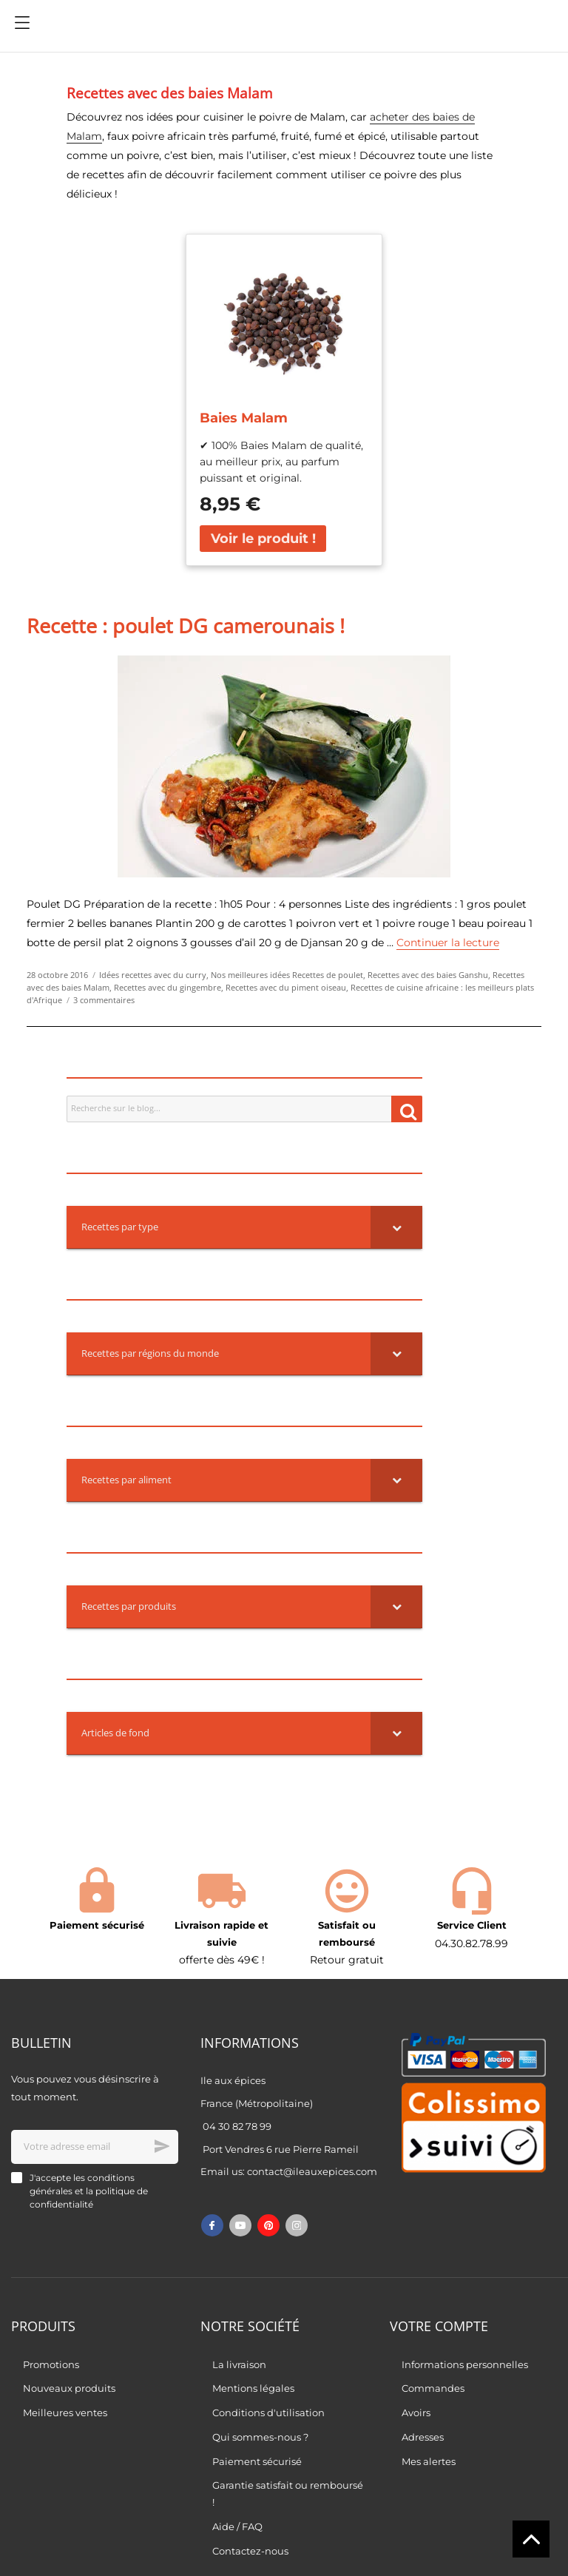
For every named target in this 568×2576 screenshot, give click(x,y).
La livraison (239, 2364)
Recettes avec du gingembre (167, 987)
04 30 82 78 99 (237, 2126)
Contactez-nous (250, 2551)
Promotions (51, 2364)
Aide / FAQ (237, 2526)
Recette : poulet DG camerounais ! (186, 625)
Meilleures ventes (65, 2412)
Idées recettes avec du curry (152, 975)
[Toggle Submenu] (396, 1227)
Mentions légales (253, 2388)
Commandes (433, 2388)
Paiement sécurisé (257, 2461)
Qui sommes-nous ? (260, 2437)
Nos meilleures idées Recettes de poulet (287, 975)
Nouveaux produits (69, 2388)
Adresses (423, 2437)
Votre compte (439, 2326)
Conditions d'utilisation (268, 2412)
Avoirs (416, 2412)
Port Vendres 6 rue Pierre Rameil (281, 2149)
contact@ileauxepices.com (312, 2171)
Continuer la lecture (447, 942)
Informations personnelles (465, 2364)
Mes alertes (429, 2461)
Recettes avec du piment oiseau (286, 987)
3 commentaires (104, 1000)
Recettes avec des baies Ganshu (428, 975)
